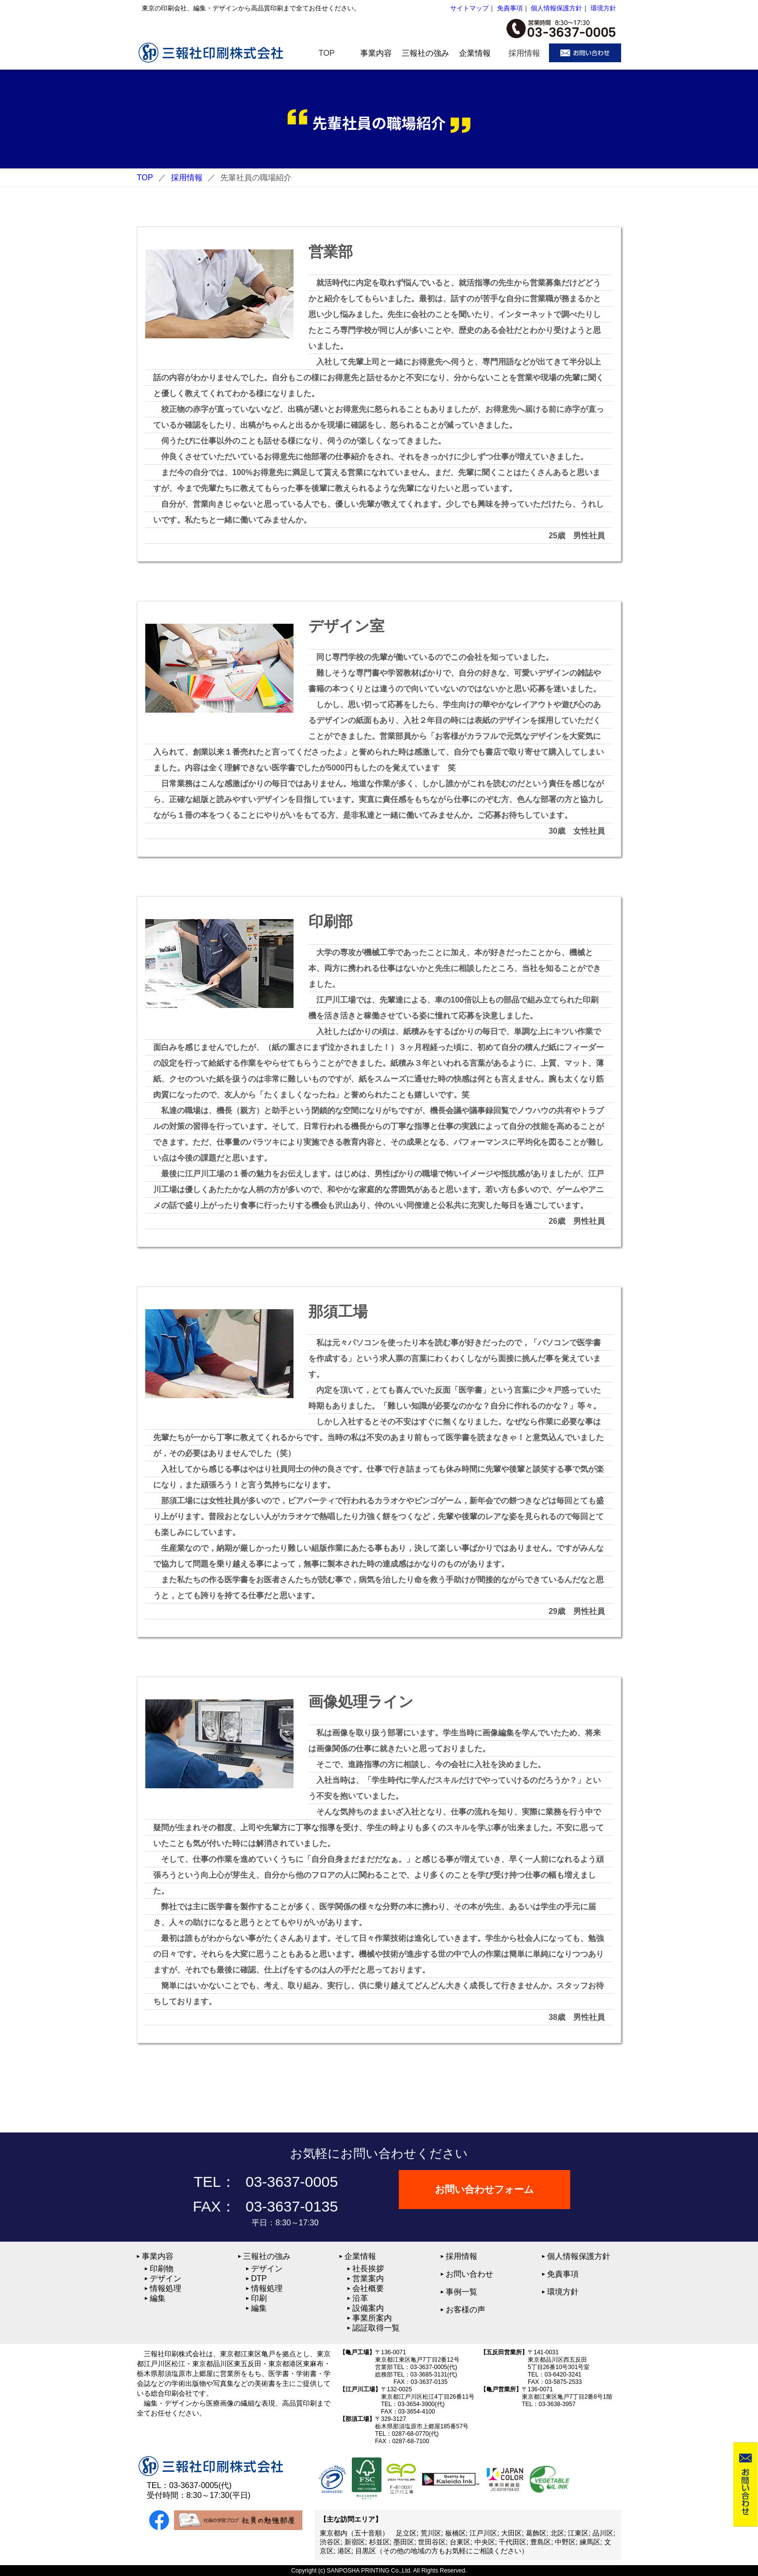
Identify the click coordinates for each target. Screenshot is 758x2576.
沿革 (360, 2298)
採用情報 (187, 177)
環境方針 (603, 8)
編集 (158, 2298)
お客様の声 (465, 2309)
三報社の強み (267, 2256)
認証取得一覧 (376, 2328)
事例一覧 (461, 2292)
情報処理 (165, 2288)
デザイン (165, 2278)
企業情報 (360, 2256)
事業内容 (157, 2256)
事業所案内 (372, 2318)
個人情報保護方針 (556, 8)
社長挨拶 (368, 2268)
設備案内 (368, 2308)
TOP (145, 177)
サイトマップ (469, 8)
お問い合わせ (469, 2274)
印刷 (259, 2298)
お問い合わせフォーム (485, 2189)
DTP (259, 2278)
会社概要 (368, 2288)
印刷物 (161, 2268)
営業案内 (368, 2278)
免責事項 (510, 8)
